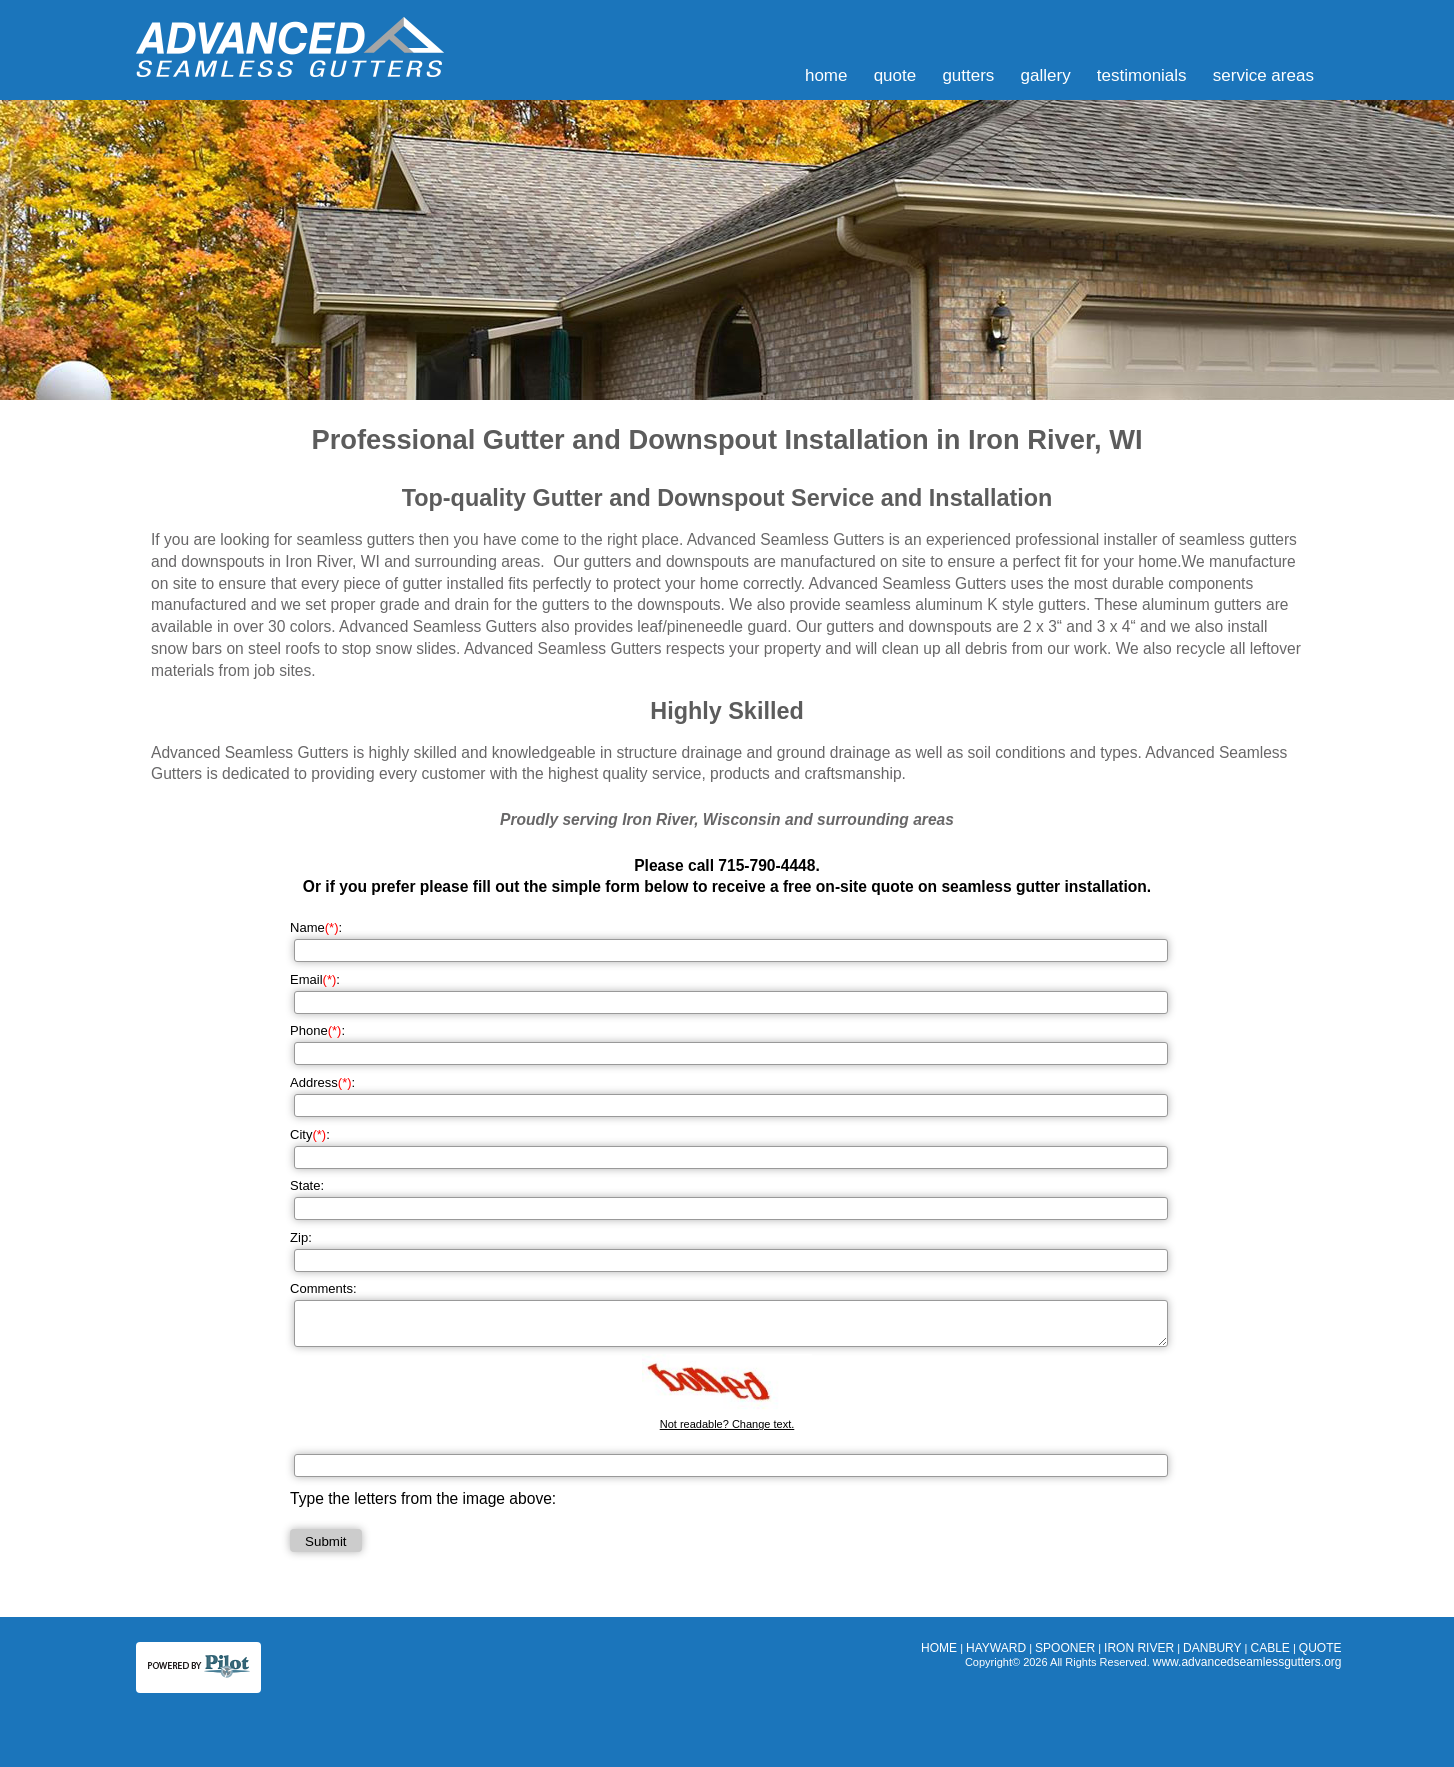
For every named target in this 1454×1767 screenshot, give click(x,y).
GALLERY (1046, 75)
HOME (826, 75)
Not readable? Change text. (727, 1424)
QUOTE (895, 75)
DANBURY (1212, 1648)
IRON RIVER (1139, 1648)
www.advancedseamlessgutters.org (1247, 1662)
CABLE (1270, 1648)
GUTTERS (968, 75)
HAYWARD (996, 1648)
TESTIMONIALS (1142, 75)
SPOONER (1065, 1648)
